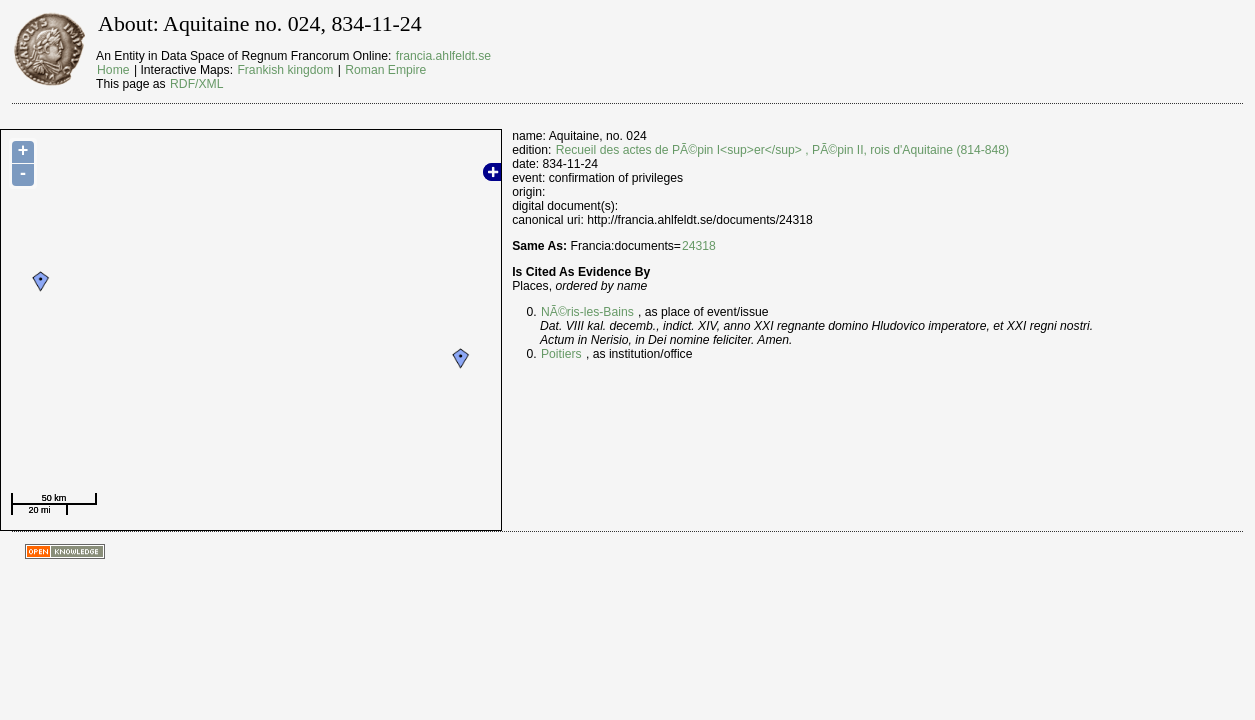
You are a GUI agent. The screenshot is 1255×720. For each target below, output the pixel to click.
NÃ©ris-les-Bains (587, 312)
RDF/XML (196, 84)
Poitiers (561, 354)
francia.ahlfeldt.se (443, 56)
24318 (699, 246)
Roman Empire (385, 70)
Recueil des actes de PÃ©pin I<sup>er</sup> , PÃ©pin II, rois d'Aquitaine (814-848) (782, 150)
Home (113, 70)
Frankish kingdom (285, 70)
